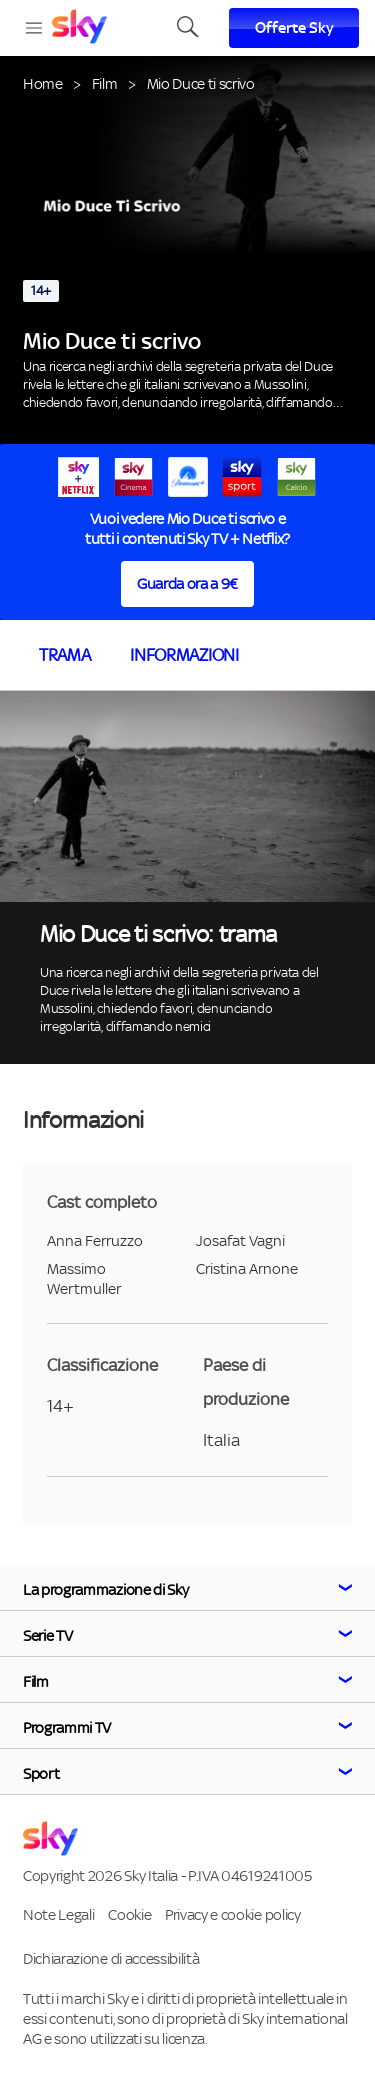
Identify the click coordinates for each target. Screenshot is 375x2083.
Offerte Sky (294, 28)
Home (43, 83)
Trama (64, 655)
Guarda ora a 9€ (187, 583)
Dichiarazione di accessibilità (111, 1958)
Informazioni (184, 655)
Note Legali (58, 1914)
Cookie (129, 1914)
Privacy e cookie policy (233, 1914)
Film (105, 83)
